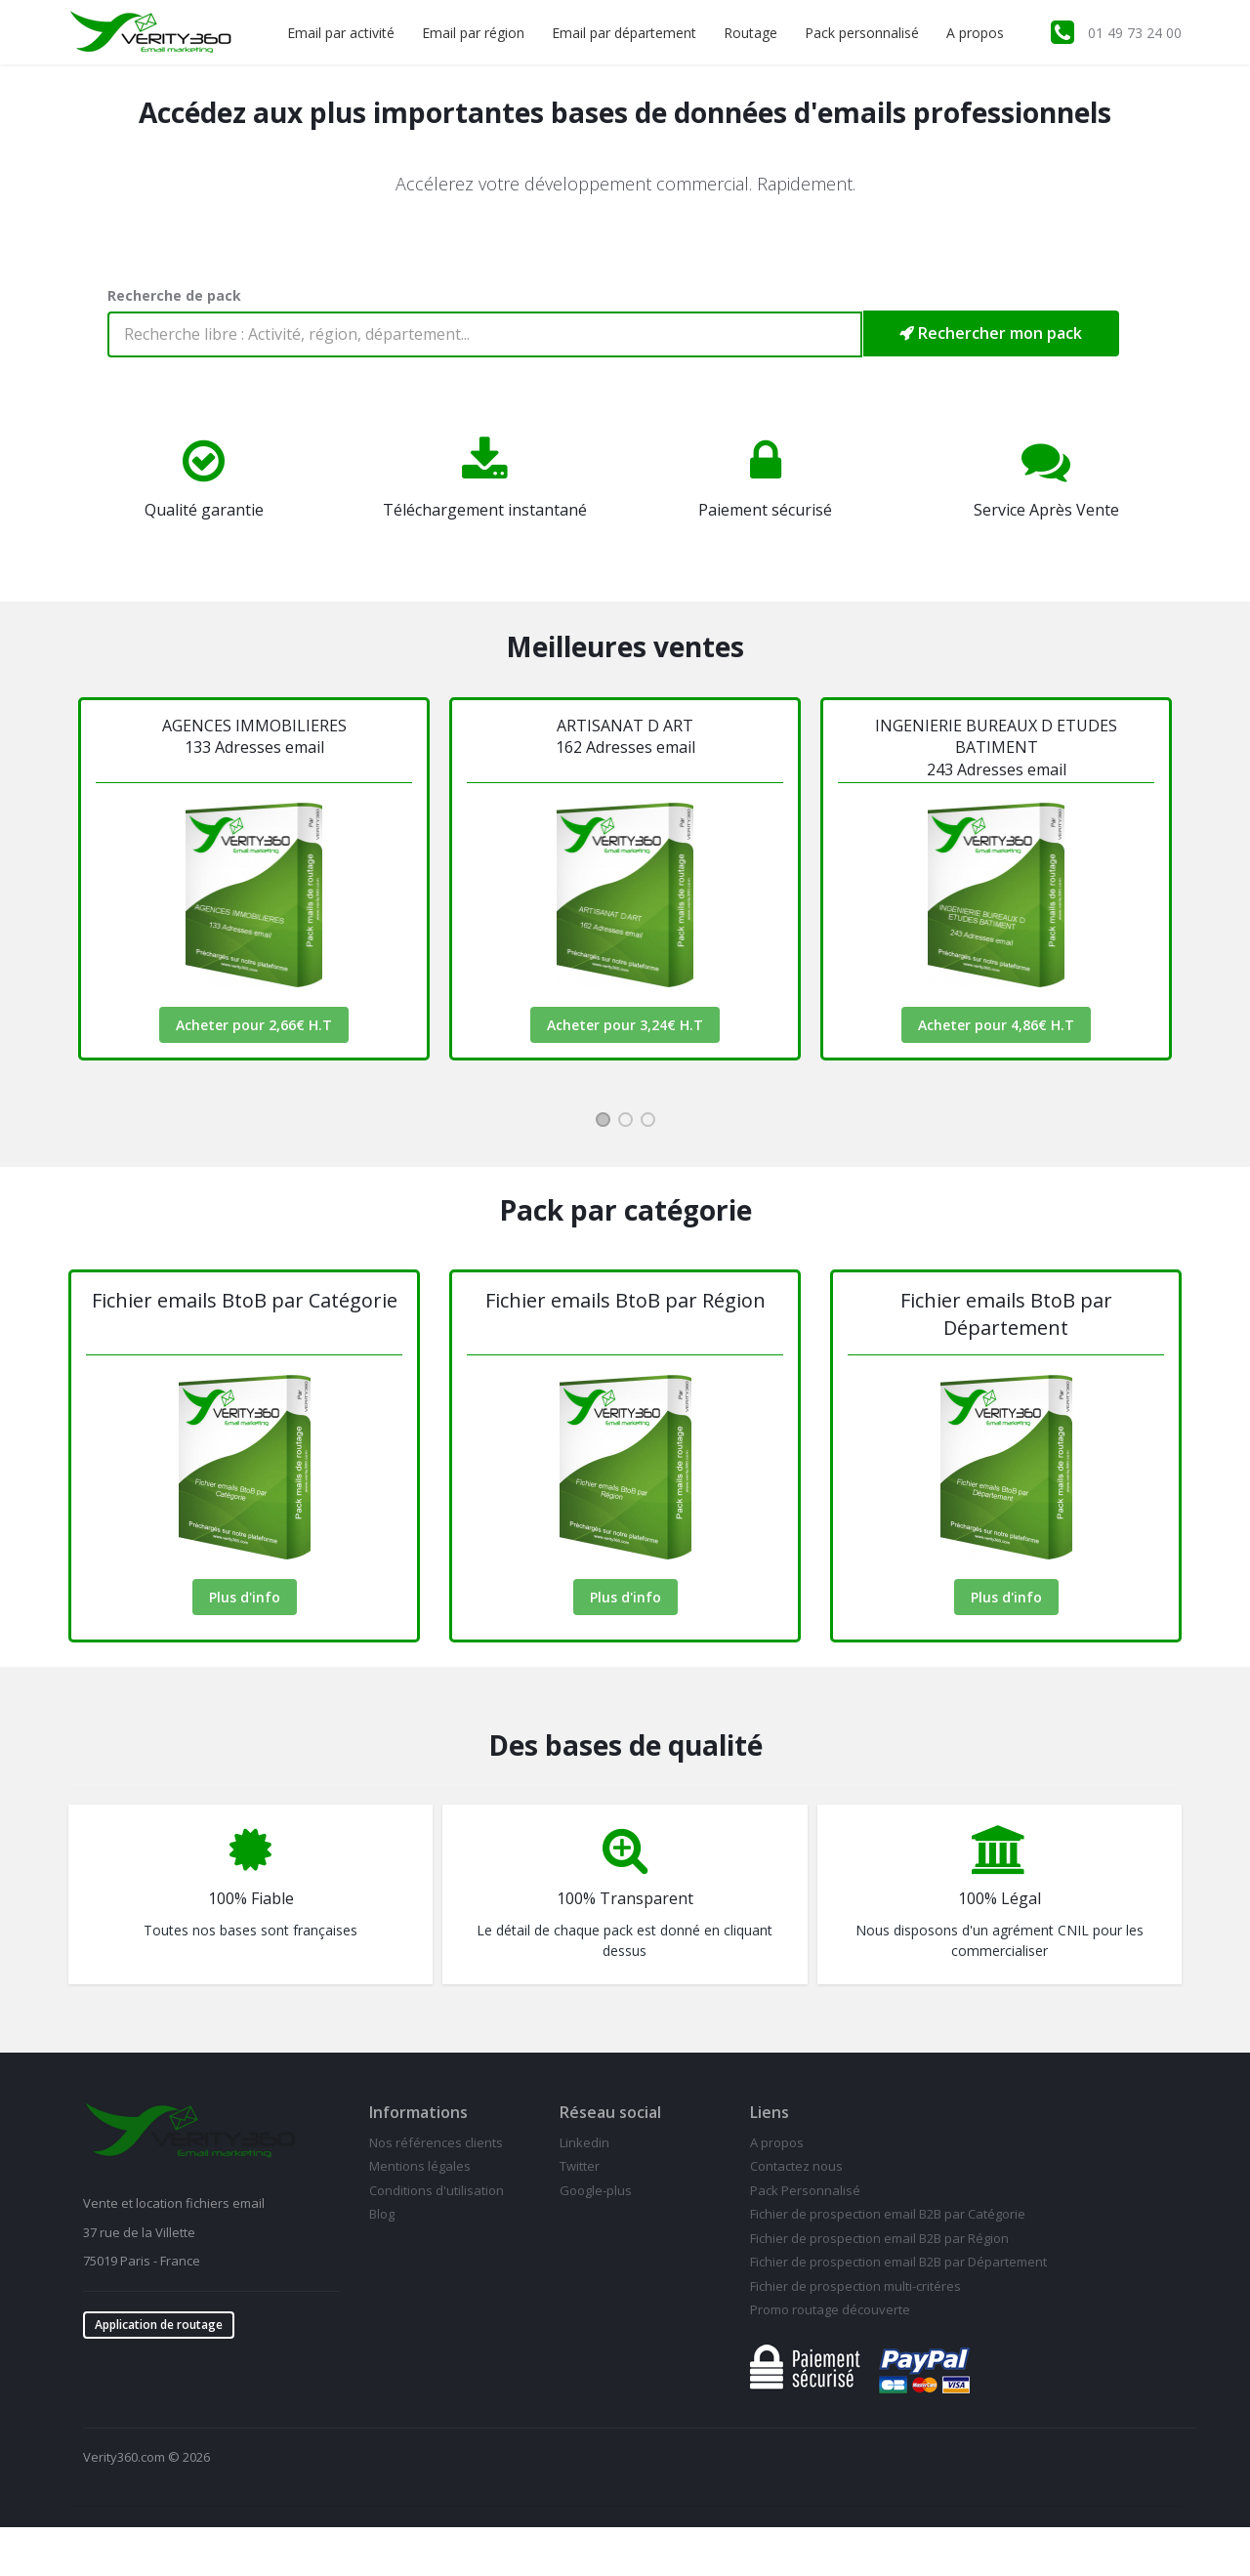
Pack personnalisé (862, 32)
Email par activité (341, 32)
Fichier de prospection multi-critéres (855, 2286)
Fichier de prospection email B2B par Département (898, 2261)
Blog (382, 2214)
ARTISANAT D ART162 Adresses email (625, 736)
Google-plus (596, 2190)
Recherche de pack (174, 295)
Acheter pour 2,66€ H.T (254, 1025)
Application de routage (159, 2324)
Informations (418, 2112)
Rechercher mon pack (990, 333)
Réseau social (610, 2112)
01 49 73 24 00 (1135, 32)
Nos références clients (436, 2142)
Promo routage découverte (830, 2309)
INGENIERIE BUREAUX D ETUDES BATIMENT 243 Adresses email (996, 747)
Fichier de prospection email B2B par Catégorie (887, 2214)
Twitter (580, 2166)
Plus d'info (244, 1597)
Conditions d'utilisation (436, 2190)
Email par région (473, 32)
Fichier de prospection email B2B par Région (879, 2238)
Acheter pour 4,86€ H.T (996, 1025)
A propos (975, 32)
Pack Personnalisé (805, 2190)
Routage (750, 32)
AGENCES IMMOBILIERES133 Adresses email (254, 736)
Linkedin (584, 2142)
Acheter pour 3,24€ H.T (625, 1025)
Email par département (624, 32)
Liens (769, 2112)
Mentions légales (420, 2166)
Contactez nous (796, 2166)
